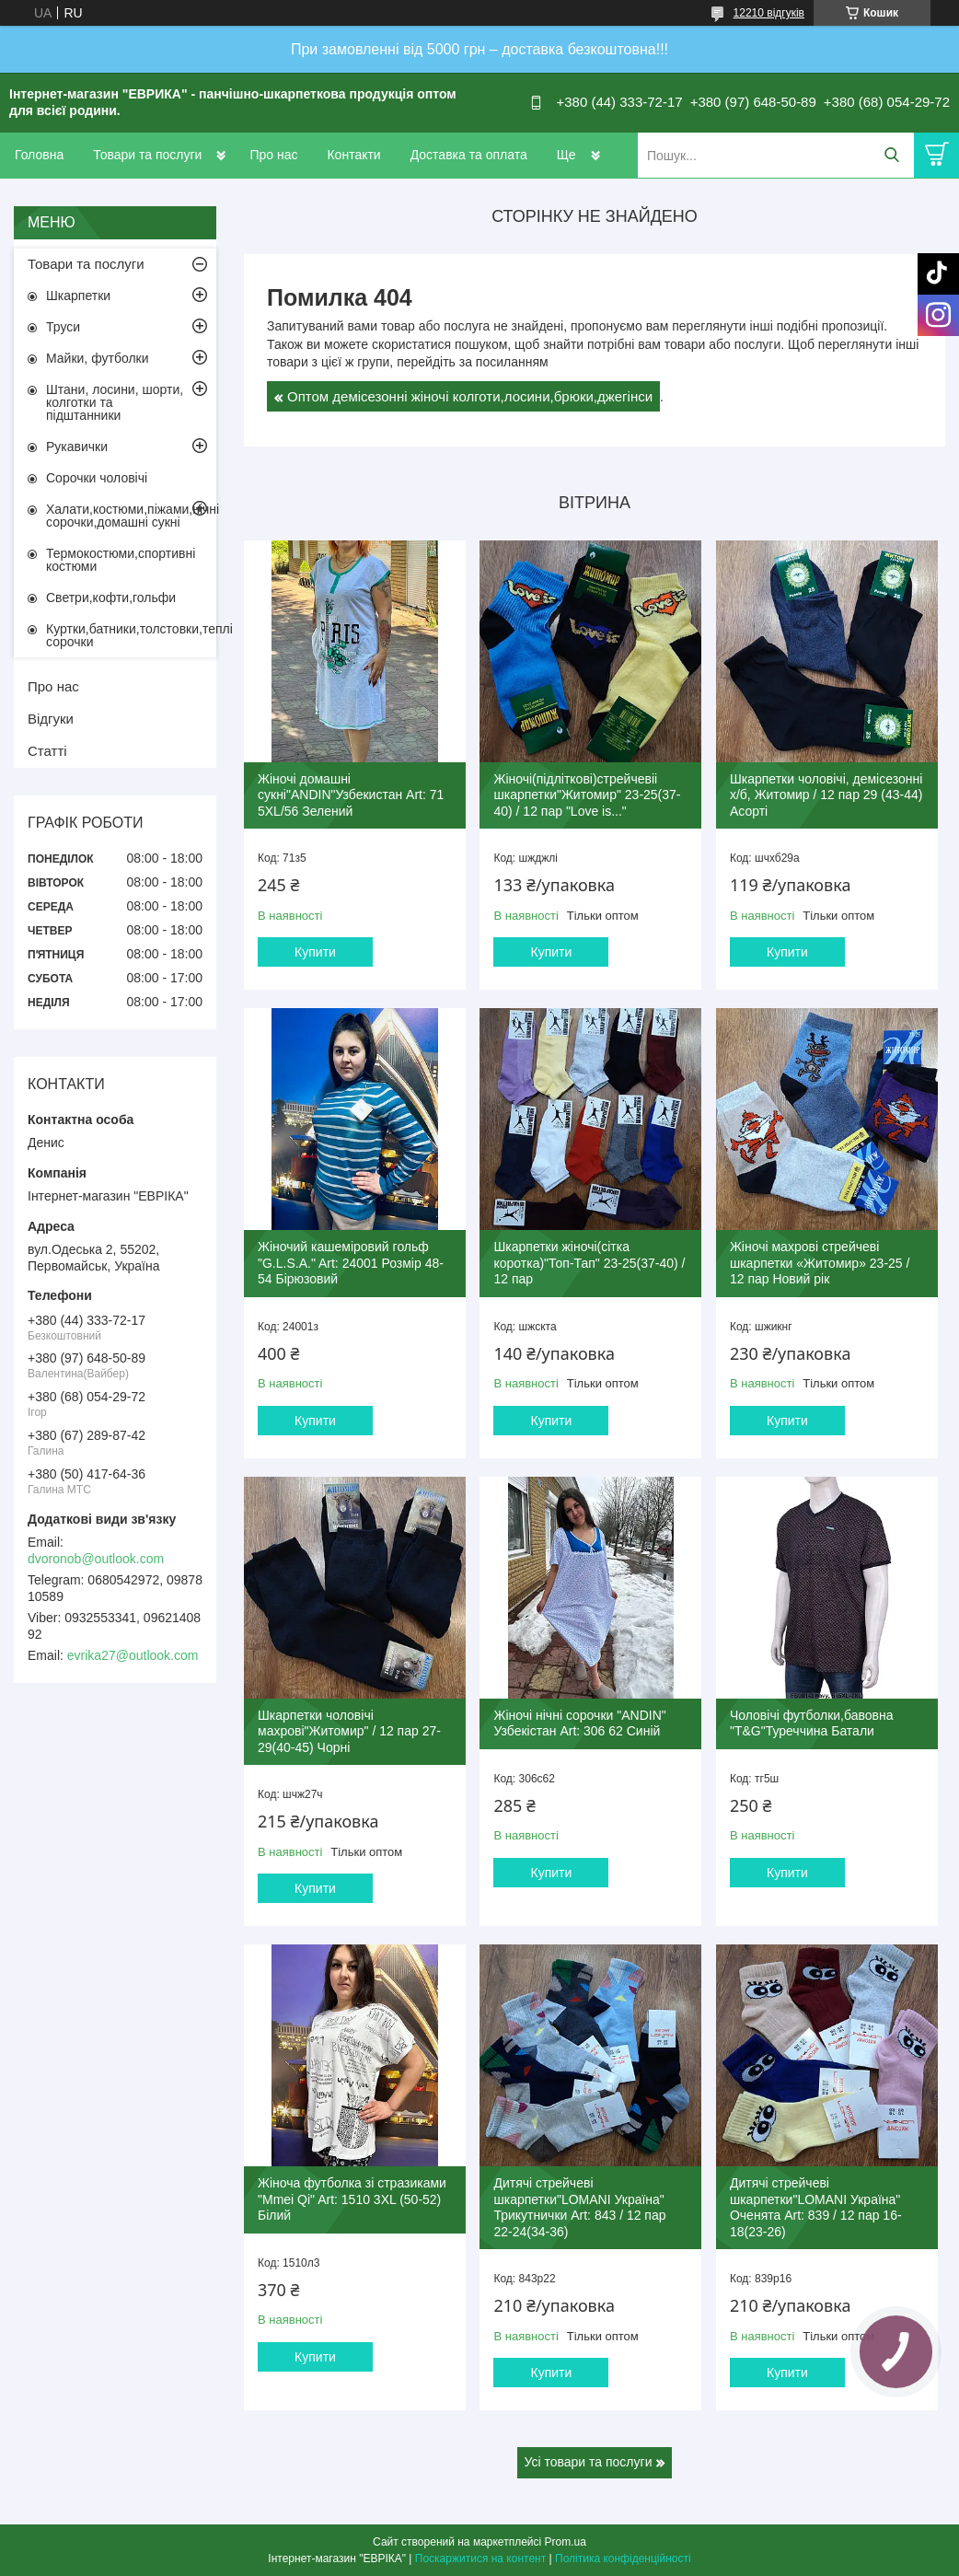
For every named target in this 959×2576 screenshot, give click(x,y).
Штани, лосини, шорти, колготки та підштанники (114, 402)
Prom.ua (565, 2541)
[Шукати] (891, 155)
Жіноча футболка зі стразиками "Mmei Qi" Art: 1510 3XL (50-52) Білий (352, 2199)
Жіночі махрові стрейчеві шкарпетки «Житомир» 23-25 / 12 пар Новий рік (819, 1262)
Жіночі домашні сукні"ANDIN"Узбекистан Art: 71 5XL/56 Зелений (351, 795)
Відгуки (51, 718)
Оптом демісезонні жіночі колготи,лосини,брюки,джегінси (470, 396)
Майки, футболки (97, 358)
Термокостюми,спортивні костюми (120, 560)
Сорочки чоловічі (96, 477)
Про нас (273, 154)
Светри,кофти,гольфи (111, 597)
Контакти (353, 154)
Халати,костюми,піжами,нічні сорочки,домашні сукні (131, 515)
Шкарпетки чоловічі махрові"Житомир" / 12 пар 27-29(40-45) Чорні (349, 1731)
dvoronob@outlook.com (96, 1558)
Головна (39, 154)
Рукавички (77, 446)
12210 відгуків (769, 12)
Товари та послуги (147, 154)
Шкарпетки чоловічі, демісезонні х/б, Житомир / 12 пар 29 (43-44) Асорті (826, 795)
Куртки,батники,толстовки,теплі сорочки (131, 635)
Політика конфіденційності (623, 2558)
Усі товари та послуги (589, 2461)
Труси (63, 326)
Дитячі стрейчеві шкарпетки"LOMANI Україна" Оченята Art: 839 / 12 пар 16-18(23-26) (816, 2207)
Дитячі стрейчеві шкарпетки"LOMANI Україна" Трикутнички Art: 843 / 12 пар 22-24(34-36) (579, 2207)
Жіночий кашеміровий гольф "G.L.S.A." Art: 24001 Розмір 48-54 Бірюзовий (351, 1262)
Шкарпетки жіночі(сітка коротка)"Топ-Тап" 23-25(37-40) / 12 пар (589, 1262)
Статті (47, 751)
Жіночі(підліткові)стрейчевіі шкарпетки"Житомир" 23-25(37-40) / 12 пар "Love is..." (586, 795)
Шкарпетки (78, 295)
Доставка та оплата (468, 154)
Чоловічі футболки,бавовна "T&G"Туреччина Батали (812, 1723)
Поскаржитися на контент (480, 2558)
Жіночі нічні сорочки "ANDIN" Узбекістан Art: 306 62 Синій (579, 1723)
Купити (315, 952)
